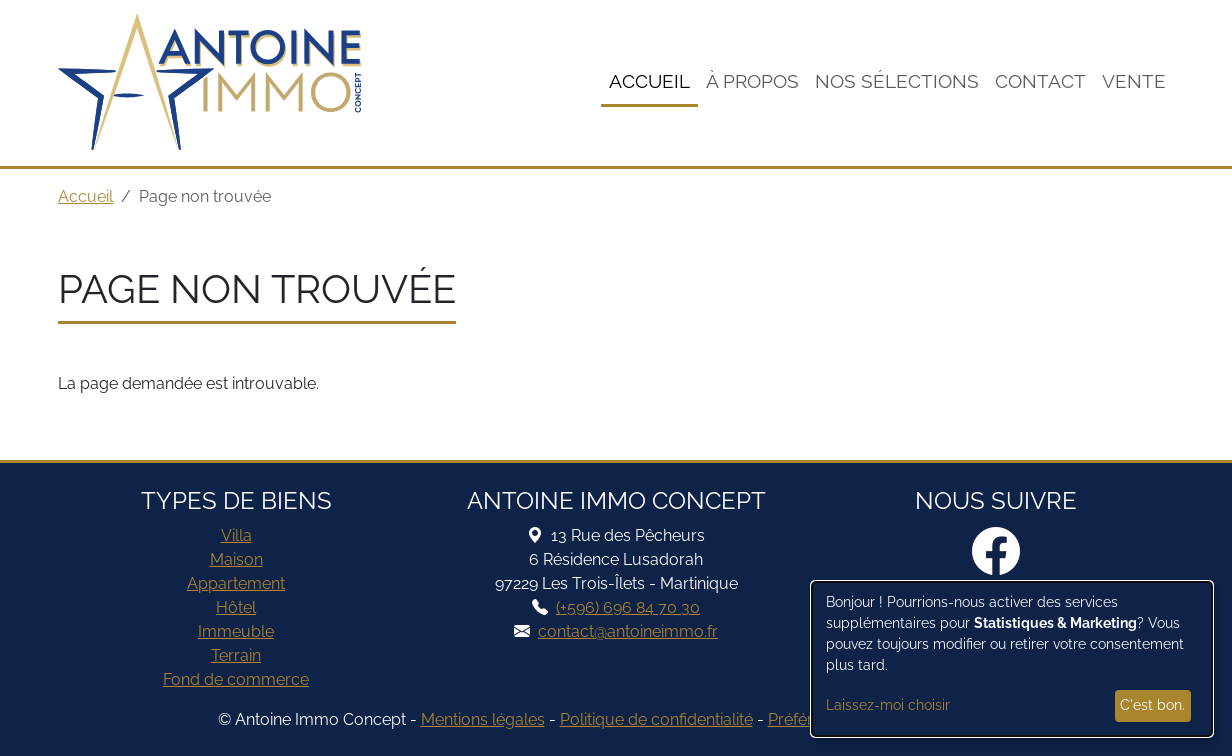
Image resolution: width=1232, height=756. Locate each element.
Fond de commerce (236, 679)
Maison (236, 559)
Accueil (649, 81)
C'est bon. (1152, 705)
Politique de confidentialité (656, 719)
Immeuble (236, 631)
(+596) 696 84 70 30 (628, 607)
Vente (1134, 81)
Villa (236, 535)
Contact (1040, 81)
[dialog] (1012, 659)
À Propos (752, 81)
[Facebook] (996, 553)
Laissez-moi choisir (888, 705)
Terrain (236, 655)
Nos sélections (897, 81)
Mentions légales (483, 719)
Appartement (236, 583)
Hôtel (236, 607)
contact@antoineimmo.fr (628, 631)
